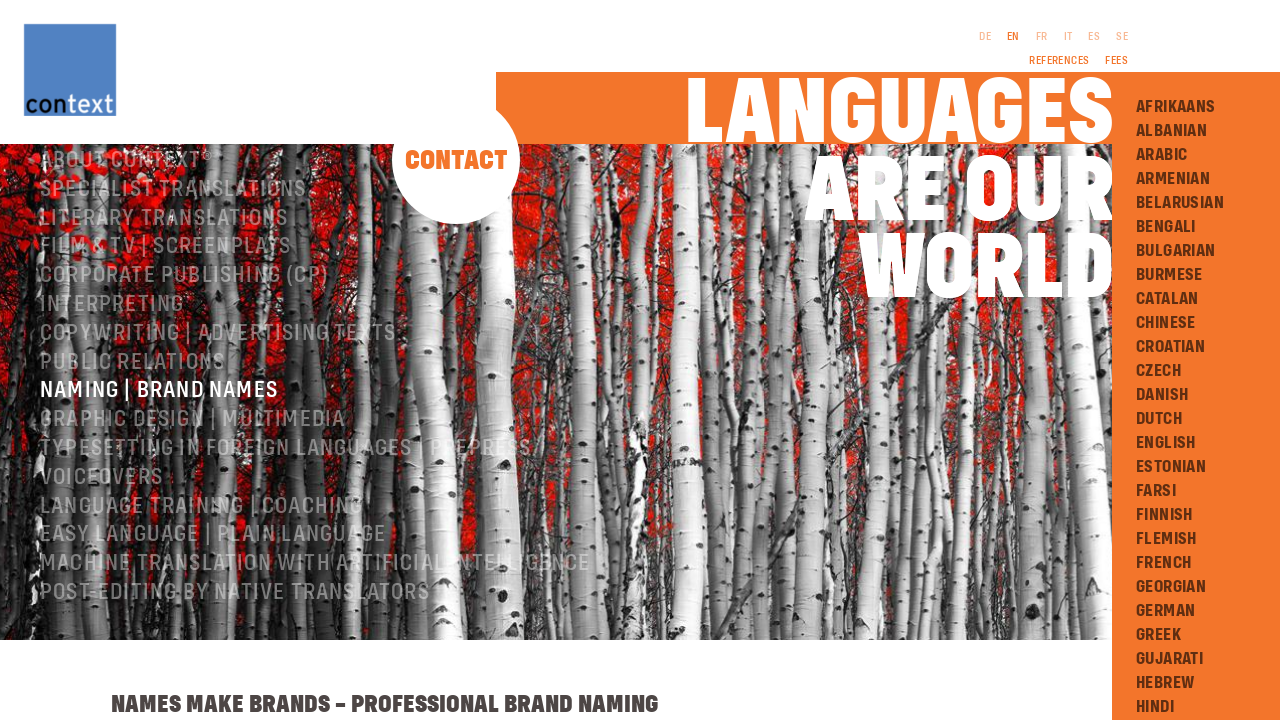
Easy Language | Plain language (213, 558)
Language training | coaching (202, 530)
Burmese (1169, 275)
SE (1122, 37)
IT (1068, 37)
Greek (1158, 635)
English (1166, 443)
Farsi (1156, 491)
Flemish (1166, 539)
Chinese (1166, 323)
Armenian (1173, 179)
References (1059, 61)
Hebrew (1165, 683)
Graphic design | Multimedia (192, 443)
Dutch (1159, 419)
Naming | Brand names (159, 414)
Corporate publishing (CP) (184, 299)
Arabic (1161, 155)
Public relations (132, 386)
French (1163, 563)
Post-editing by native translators (235, 616)
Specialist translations (173, 213)
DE (985, 37)
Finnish (1164, 515)
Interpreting (112, 328)
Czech (1158, 371)
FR (1042, 37)
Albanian (1171, 131)
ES (1094, 37)
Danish (1162, 395)
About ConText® (126, 184)
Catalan (1167, 299)
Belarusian (1180, 203)
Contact (456, 161)
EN (1013, 37)
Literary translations (164, 242)
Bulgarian (1176, 251)
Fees (1116, 61)
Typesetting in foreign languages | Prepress (286, 472)
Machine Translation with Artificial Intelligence (315, 587)
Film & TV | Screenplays (166, 270)
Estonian (1171, 467)
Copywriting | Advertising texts (218, 357)
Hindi (1155, 707)
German (1165, 611)
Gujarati (1169, 659)
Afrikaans (1176, 107)
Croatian (1170, 347)
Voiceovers (101, 501)
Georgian (1171, 587)
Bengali (1166, 227)
